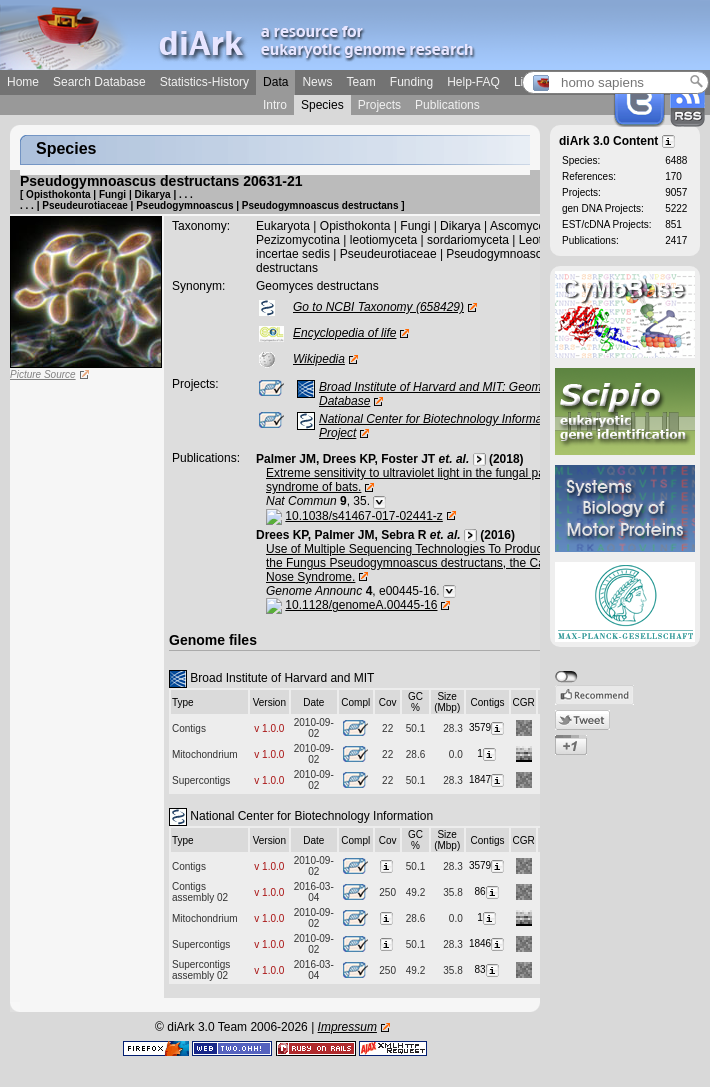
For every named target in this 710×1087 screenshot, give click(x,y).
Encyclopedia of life (344, 333)
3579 (487, 727)
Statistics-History (204, 82)
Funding (411, 82)
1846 (487, 943)
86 (487, 891)
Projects (379, 105)
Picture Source (43, 374)
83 (487, 969)
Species (322, 105)
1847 (487, 779)
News (317, 82)
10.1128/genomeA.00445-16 (361, 605)
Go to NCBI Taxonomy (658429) (378, 307)
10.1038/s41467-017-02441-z (363, 516)
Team (360, 82)
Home (23, 82)
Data (275, 82)
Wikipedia (319, 359)
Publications (447, 105)
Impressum (347, 1027)
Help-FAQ (473, 82)
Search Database (99, 82)
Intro (275, 105)
